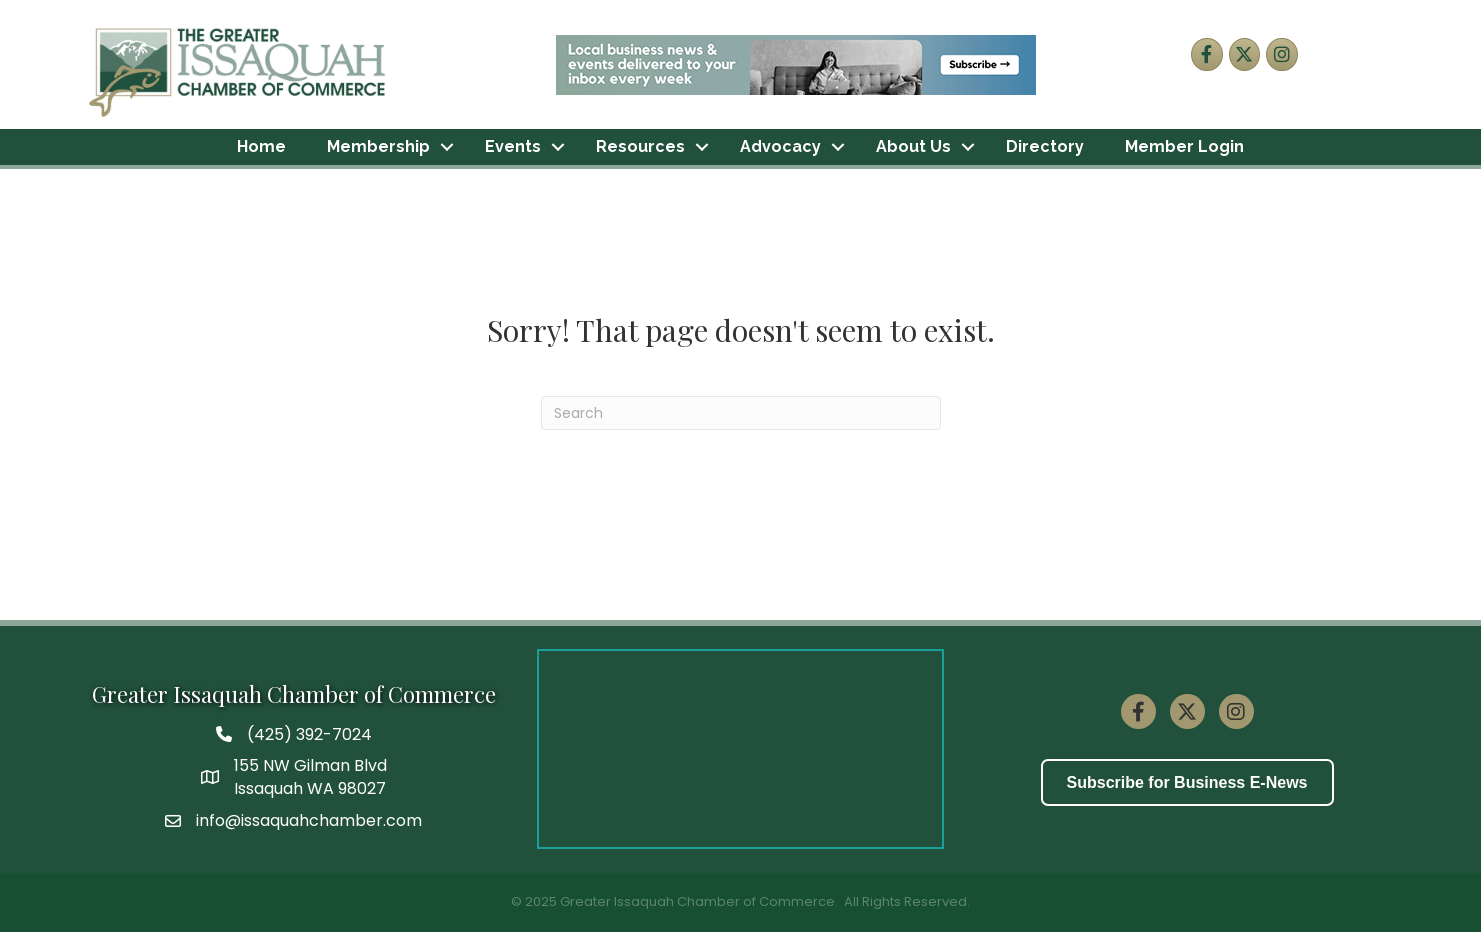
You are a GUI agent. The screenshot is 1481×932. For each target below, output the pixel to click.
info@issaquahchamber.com (309, 820)
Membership (378, 146)
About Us (913, 146)
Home (261, 146)
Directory (1045, 146)
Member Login (1184, 146)
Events (513, 146)
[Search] (741, 413)
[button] (1187, 782)
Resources (640, 146)
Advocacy (780, 146)
